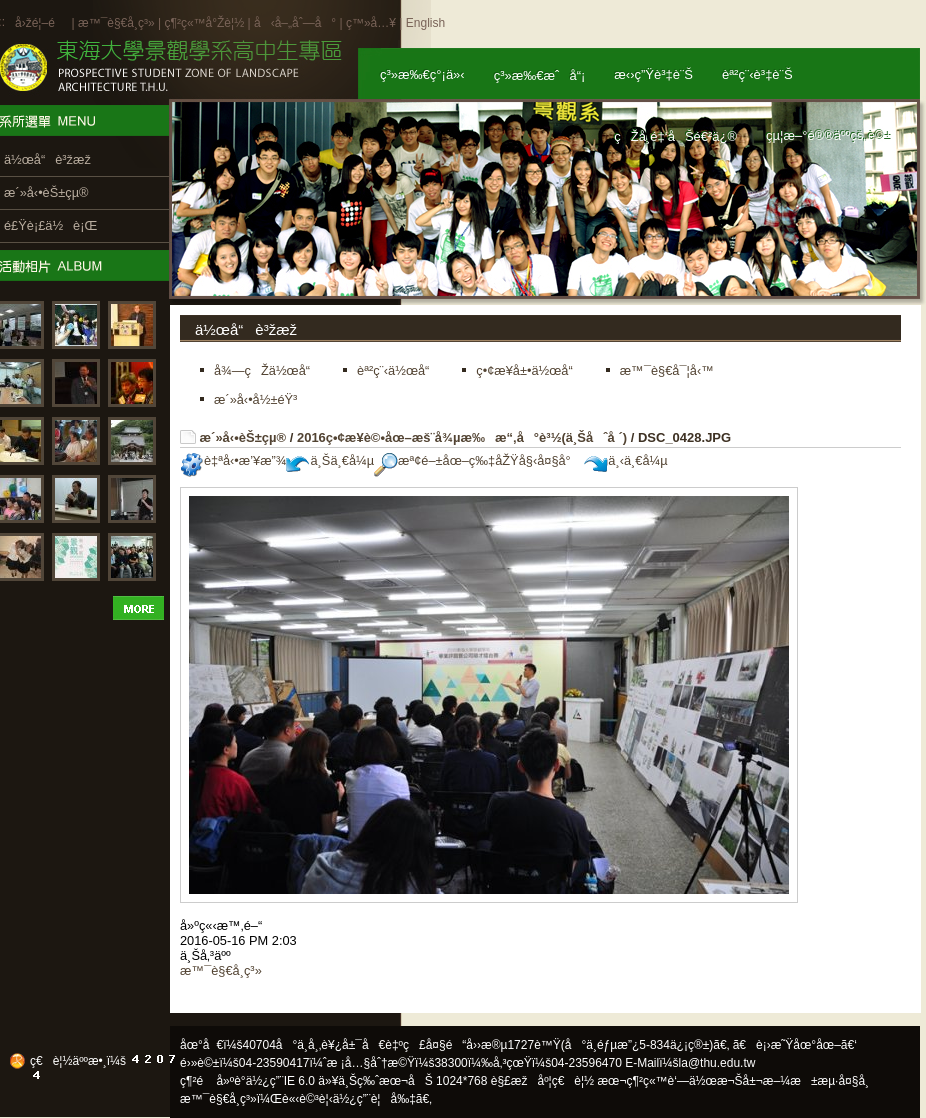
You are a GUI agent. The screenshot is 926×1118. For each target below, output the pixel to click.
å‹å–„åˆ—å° (295, 23)
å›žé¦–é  (41, 23)
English (425, 23)
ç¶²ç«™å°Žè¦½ (204, 23)
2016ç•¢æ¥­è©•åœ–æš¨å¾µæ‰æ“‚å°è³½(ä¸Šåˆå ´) (462, 437)
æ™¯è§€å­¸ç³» (118, 23)
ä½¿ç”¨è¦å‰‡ (374, 1099)
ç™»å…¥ (371, 23)
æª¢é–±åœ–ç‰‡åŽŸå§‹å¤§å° (477, 460)
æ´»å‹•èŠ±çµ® (243, 437)
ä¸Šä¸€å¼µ (330, 460)
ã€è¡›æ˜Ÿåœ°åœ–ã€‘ (795, 1045)
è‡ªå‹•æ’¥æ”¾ (233, 460)
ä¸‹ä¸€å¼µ (625, 460)
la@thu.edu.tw (717, 1063)
